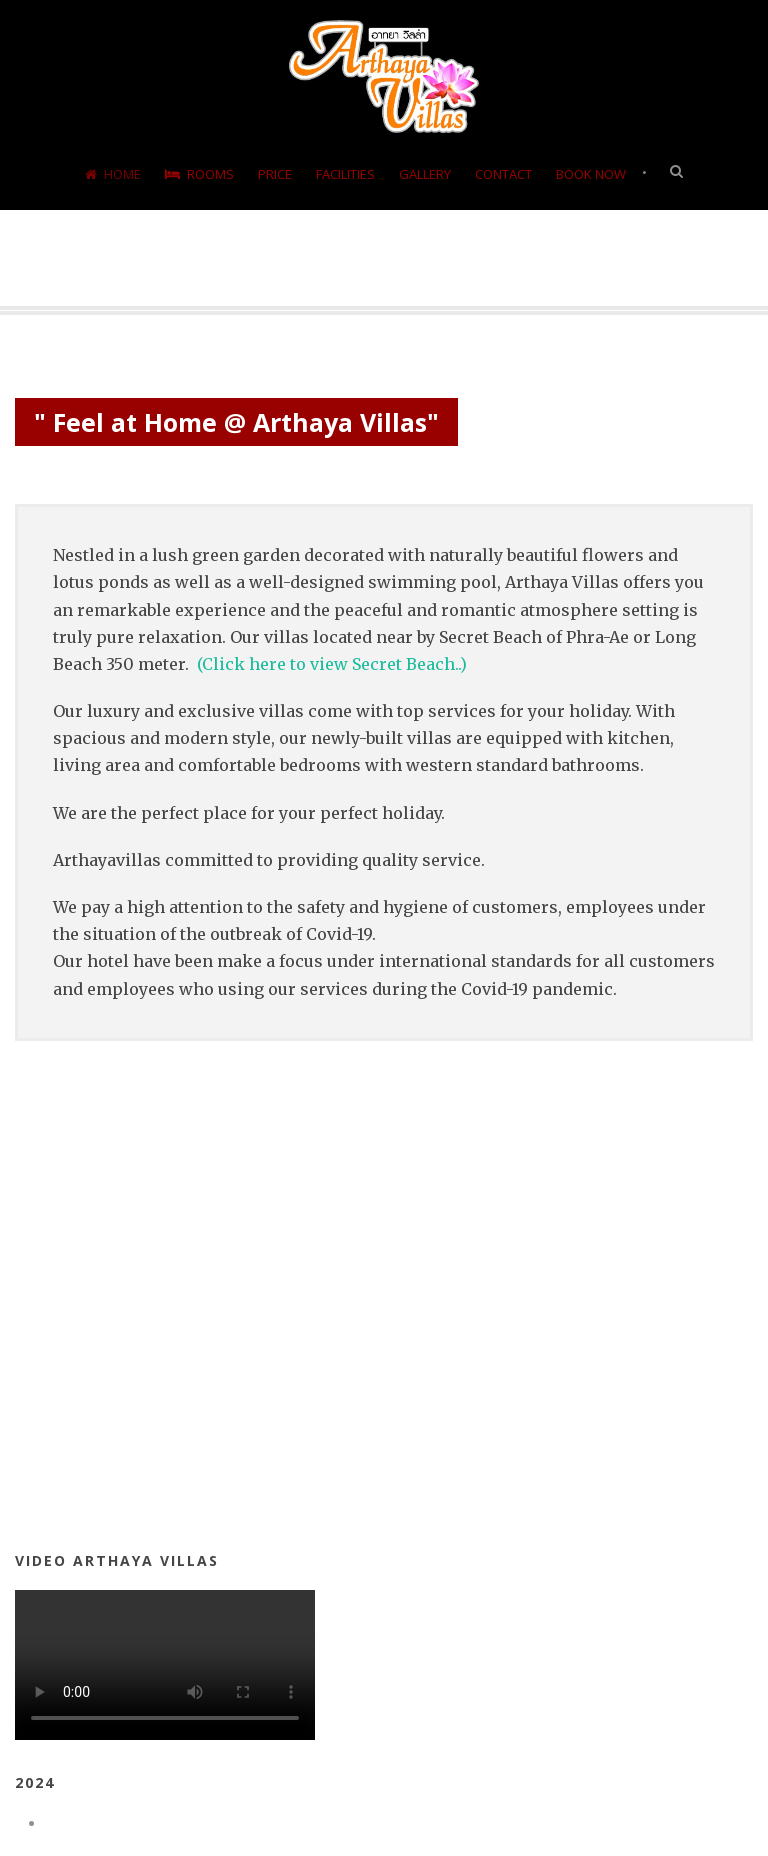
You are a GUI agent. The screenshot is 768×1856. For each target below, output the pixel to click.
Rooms (199, 174)
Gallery (425, 174)
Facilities (345, 174)
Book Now (591, 174)
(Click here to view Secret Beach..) (332, 664)
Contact (503, 174)
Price (275, 174)
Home (113, 174)
